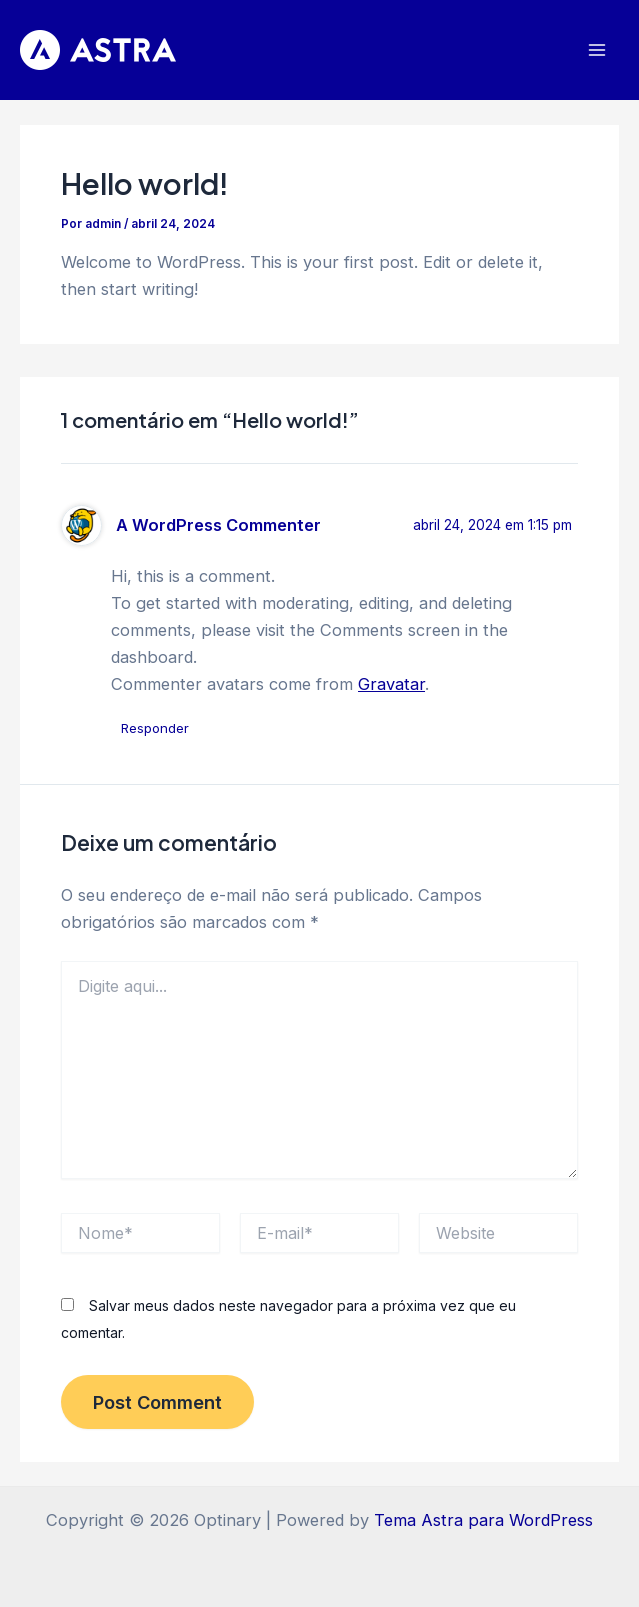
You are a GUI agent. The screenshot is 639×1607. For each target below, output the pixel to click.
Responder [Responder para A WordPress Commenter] (155, 728)
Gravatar (391, 684)
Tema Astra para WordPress (483, 1520)
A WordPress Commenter (218, 525)
